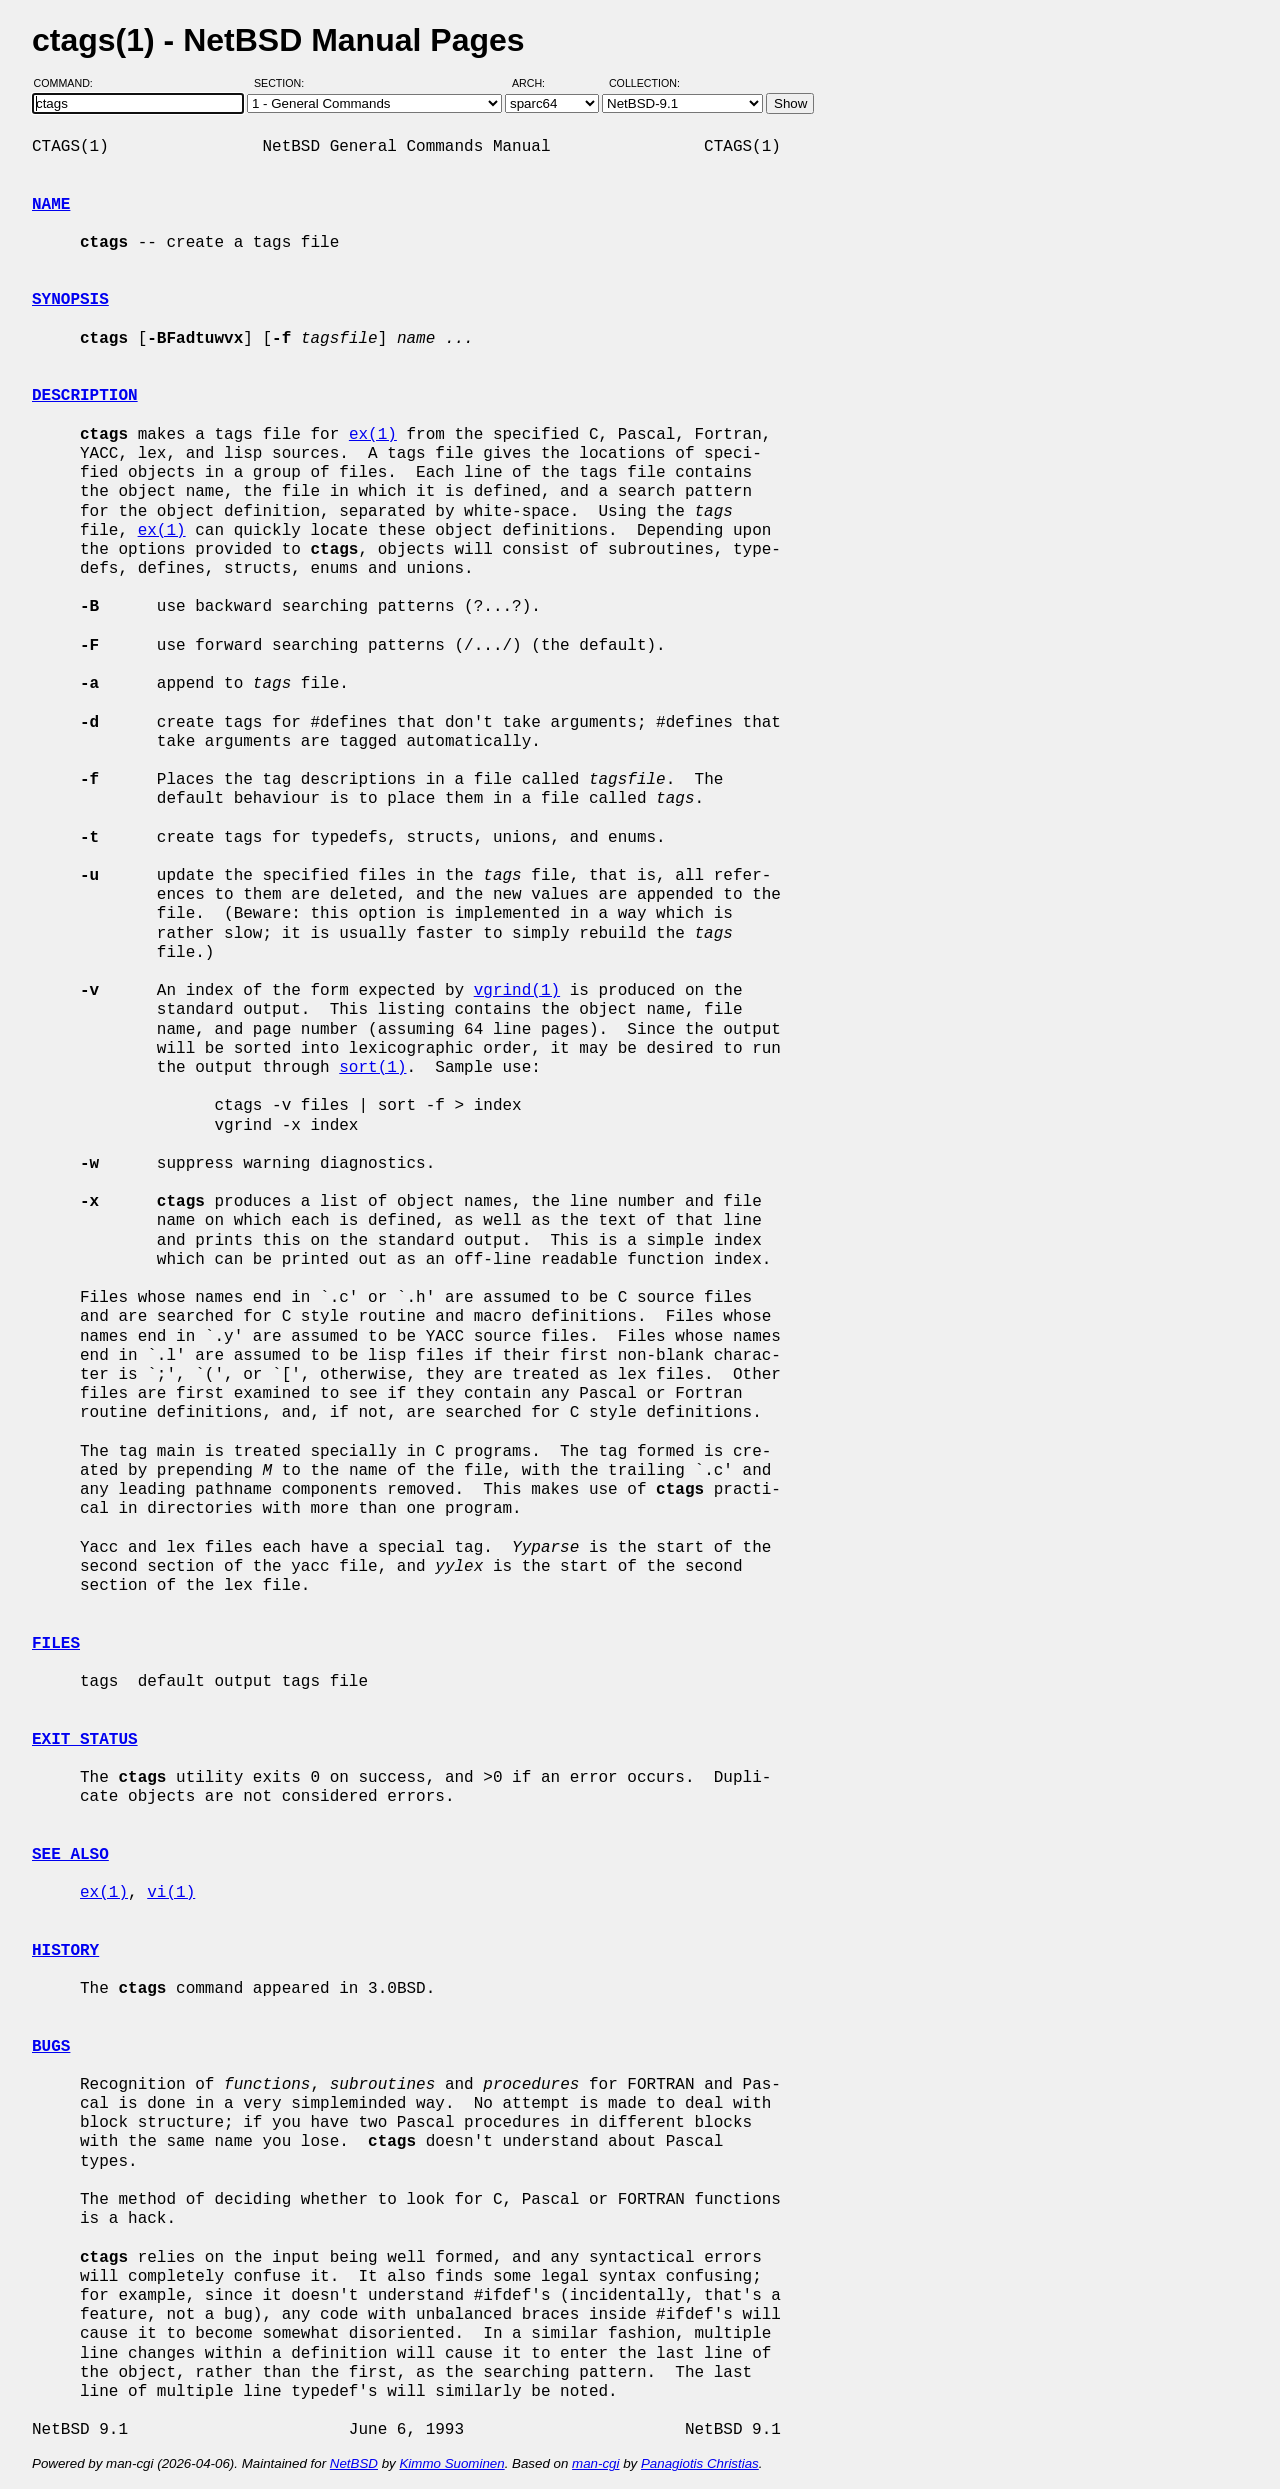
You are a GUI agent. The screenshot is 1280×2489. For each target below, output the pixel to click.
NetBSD (354, 2463)
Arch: (537, 83)
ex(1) (373, 435)
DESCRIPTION (85, 396)
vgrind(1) (517, 991)
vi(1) (171, 1893)
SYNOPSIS (70, 300)
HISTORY (65, 1951)
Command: (69, 83)
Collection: (644, 83)
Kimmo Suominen (451, 2463)
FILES (56, 1644)
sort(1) (372, 1068)
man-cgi (595, 2463)
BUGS (51, 2047)
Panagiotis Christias (700, 2463)
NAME (51, 205)
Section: (283, 83)
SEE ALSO (70, 1855)
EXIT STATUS (85, 1740)
